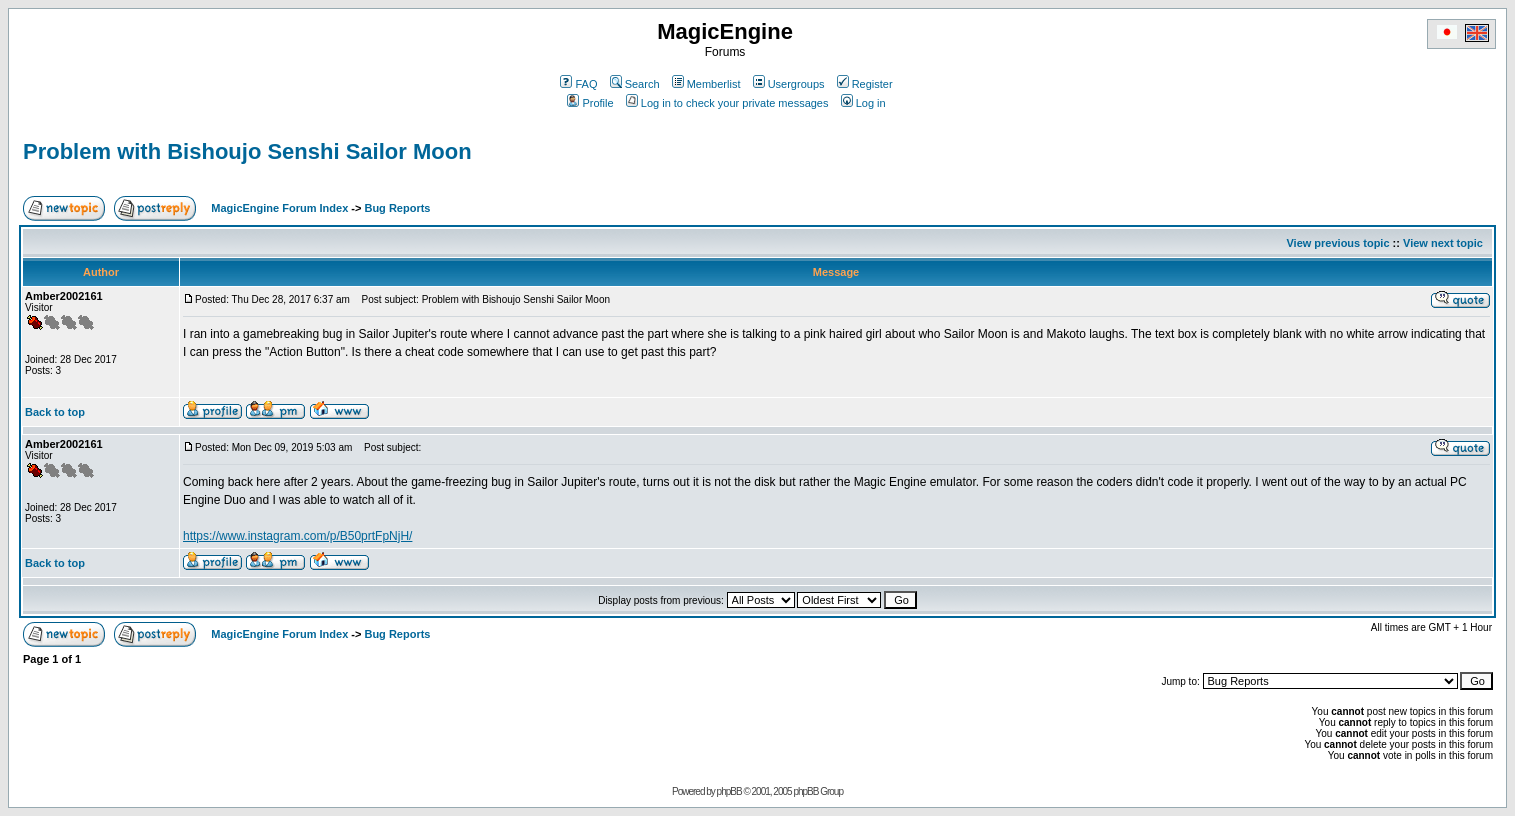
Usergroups (789, 84)
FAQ (578, 84)
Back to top (55, 412)
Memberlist (706, 84)
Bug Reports (397, 208)
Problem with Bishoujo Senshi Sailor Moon (247, 151)
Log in (863, 103)
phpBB (729, 791)
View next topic (1443, 243)
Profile (590, 103)
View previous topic (1337, 243)
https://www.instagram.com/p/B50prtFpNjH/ (297, 536)
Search (635, 84)
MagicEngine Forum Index (279, 208)
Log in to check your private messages (727, 103)
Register (865, 84)
